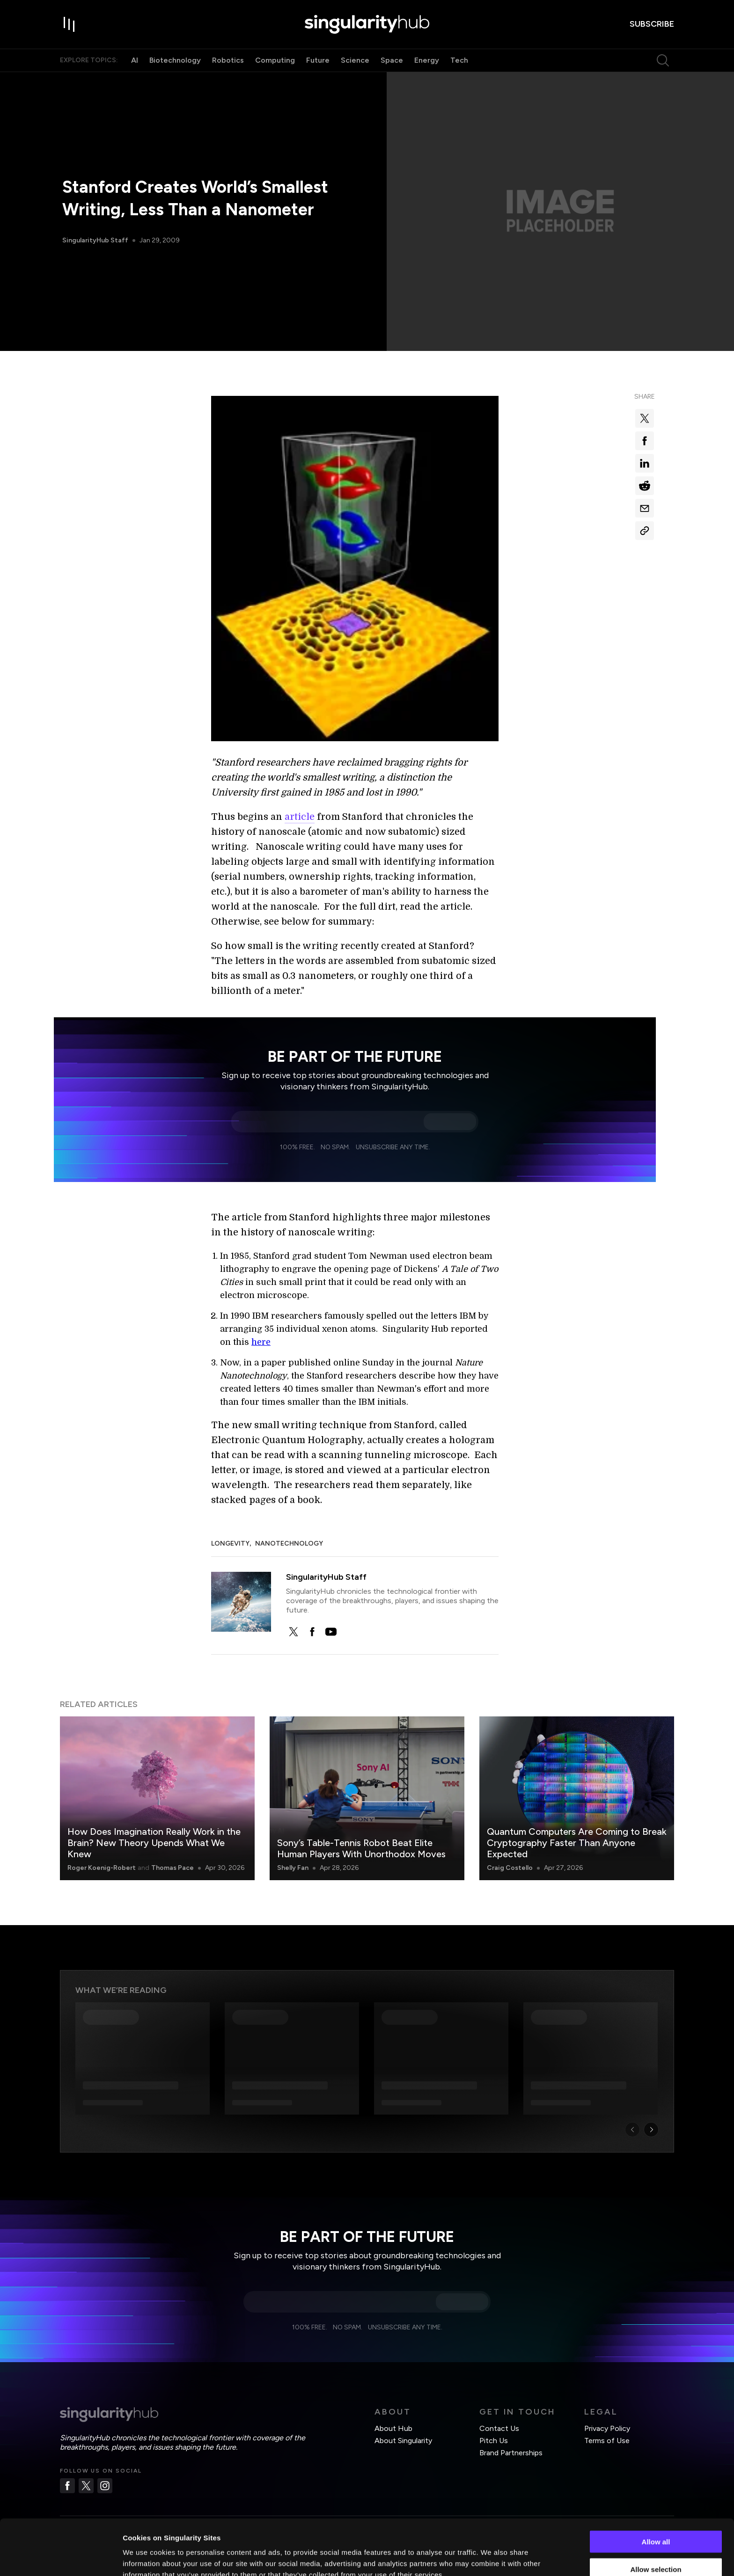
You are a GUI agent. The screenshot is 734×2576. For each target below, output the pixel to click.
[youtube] (330, 1631)
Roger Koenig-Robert (101, 1868)
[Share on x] (644, 418)
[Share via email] (644, 508)
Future (318, 60)
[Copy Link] (644, 530)
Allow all (656, 2494)
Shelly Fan (292, 1868)
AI (134, 60)
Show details (491, 2557)
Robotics (228, 60)
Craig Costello (510, 1868)
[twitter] (293, 1631)
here (261, 1342)
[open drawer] (69, 24)
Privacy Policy (607, 2428)
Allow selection (655, 2521)
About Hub (393, 2428)
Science (355, 60)
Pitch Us (493, 2440)
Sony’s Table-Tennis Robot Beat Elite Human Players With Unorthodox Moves (361, 1848)
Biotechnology (175, 60)
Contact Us (499, 2428)
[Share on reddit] (644, 485)
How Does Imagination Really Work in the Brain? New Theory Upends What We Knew (154, 1843)
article (300, 816)
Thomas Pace (172, 1868)
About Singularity (403, 2440)
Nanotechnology (289, 1543)
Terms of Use (607, 2440)
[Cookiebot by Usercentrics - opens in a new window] (61, 2558)
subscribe (652, 24)
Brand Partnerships (511, 2452)
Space (392, 60)
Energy (426, 60)
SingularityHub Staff (95, 240)
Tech (459, 60)
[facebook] (312, 1631)
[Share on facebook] (644, 440)
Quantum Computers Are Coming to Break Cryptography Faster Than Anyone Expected (577, 1843)
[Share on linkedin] (644, 463)
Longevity (230, 1543)
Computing (275, 60)
